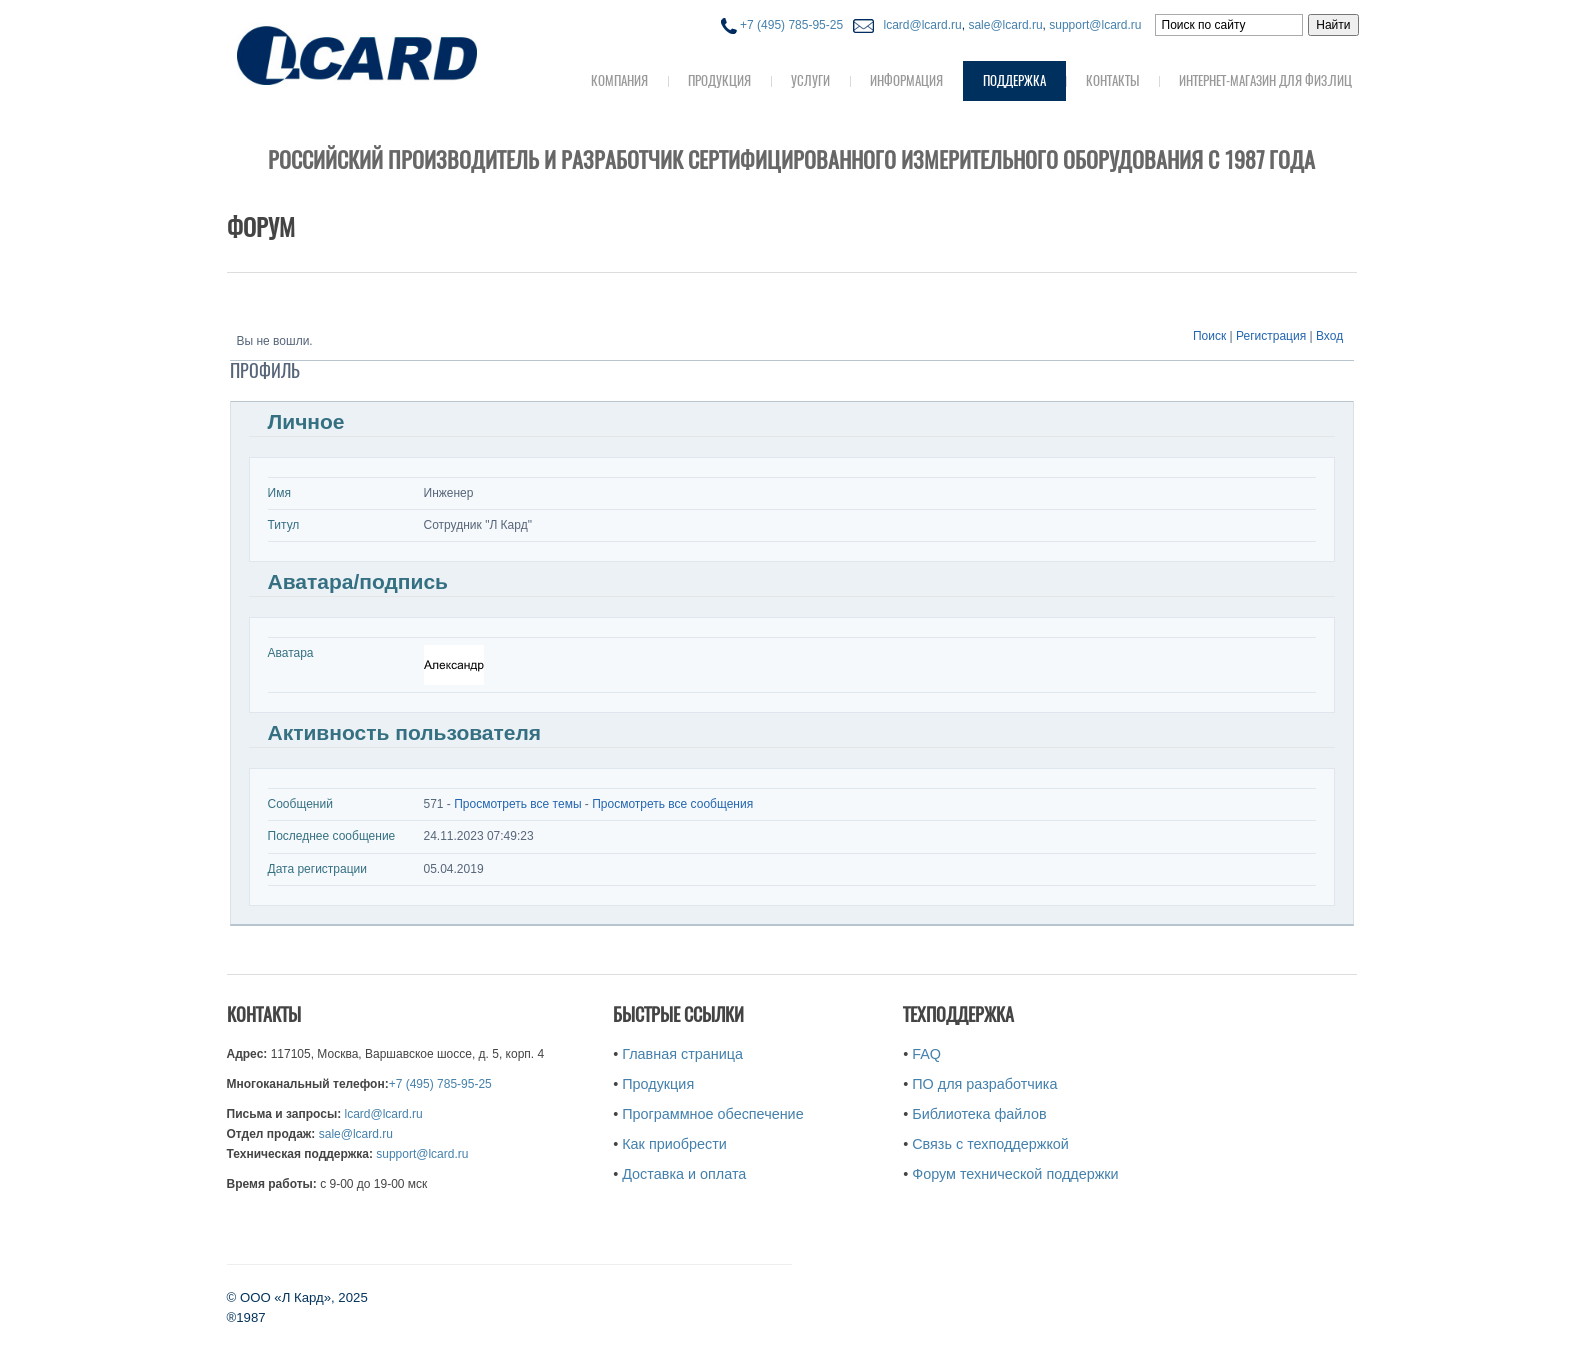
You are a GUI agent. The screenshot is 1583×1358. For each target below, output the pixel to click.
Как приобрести (674, 1144)
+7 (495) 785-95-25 (782, 25)
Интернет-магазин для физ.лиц (1265, 80)
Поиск (1209, 336)
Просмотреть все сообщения (672, 804)
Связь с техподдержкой (990, 1144)
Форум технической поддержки (1015, 1174)
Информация (906, 80)
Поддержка (1014, 80)
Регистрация (1271, 336)
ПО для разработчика (984, 1084)
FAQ (926, 1054)
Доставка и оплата (684, 1174)
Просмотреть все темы (517, 804)
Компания (619, 80)
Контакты (1112, 80)
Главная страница (682, 1054)
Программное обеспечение (712, 1114)
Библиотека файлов (979, 1114)
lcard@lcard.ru (919, 25)
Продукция (719, 80)
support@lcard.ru (1095, 25)
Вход (1329, 336)
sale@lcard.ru (1005, 25)
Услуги (810, 80)
